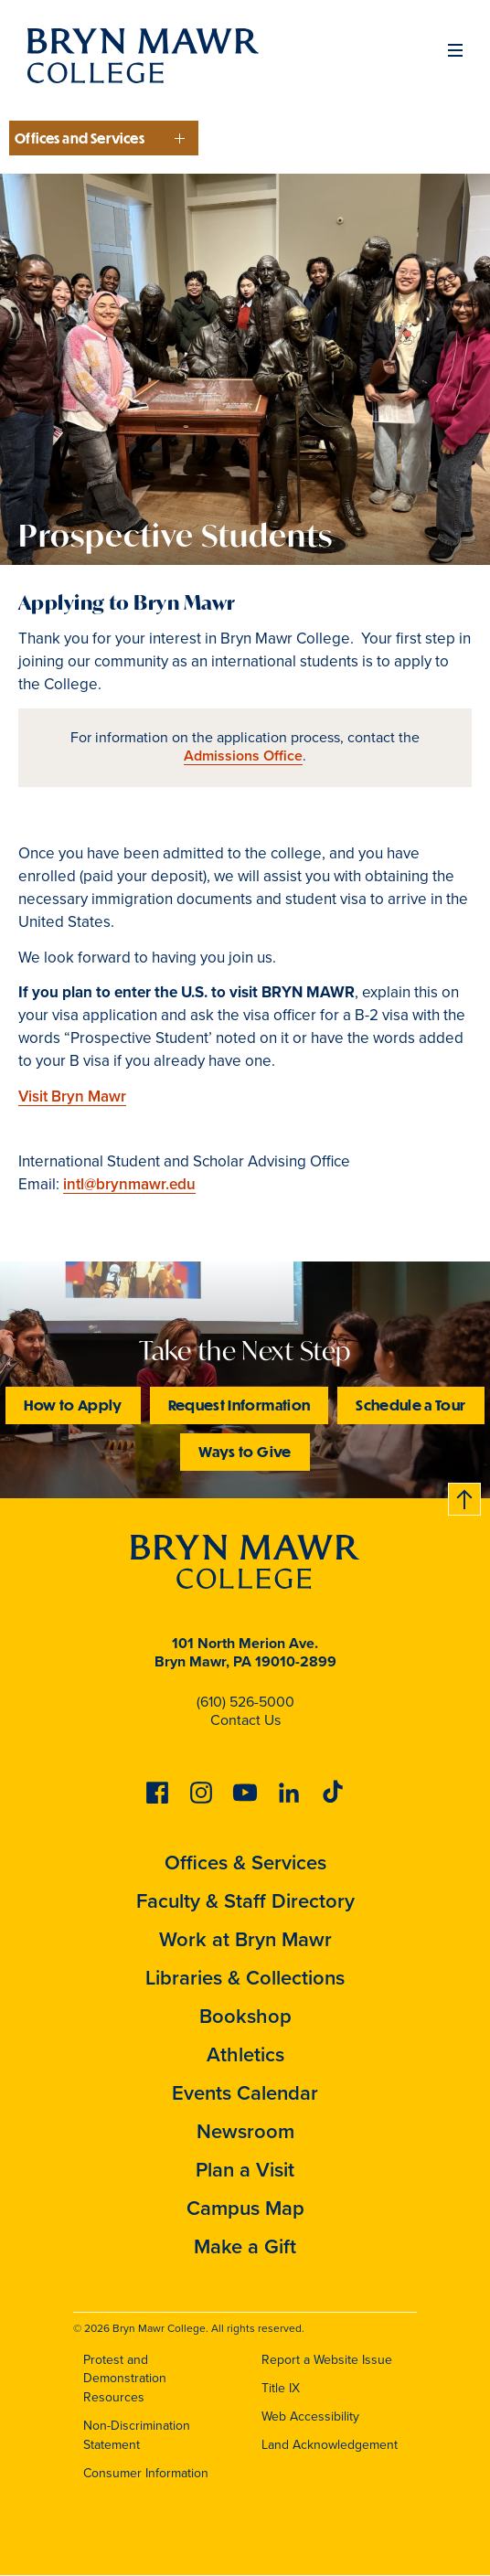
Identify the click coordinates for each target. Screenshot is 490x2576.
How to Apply (73, 1404)
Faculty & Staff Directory (245, 1901)
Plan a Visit (245, 2170)
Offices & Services (245, 1862)
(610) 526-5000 (245, 1701)
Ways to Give (244, 1451)
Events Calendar (245, 2093)
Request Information (239, 1404)
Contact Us (245, 1719)
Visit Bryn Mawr (72, 1096)
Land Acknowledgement (329, 2444)
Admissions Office (243, 755)
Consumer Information (145, 2473)
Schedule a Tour (410, 1404)
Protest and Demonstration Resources (124, 2378)
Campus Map (245, 2208)
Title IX (280, 2388)
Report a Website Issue (326, 2359)
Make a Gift (245, 2246)
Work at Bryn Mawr (245, 1939)
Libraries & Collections (245, 1978)
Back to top (465, 1496)
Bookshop (245, 2016)
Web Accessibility (310, 2416)
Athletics (245, 2054)
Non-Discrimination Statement (136, 2435)
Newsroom (245, 2131)
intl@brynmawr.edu (129, 1184)
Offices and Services (79, 138)
